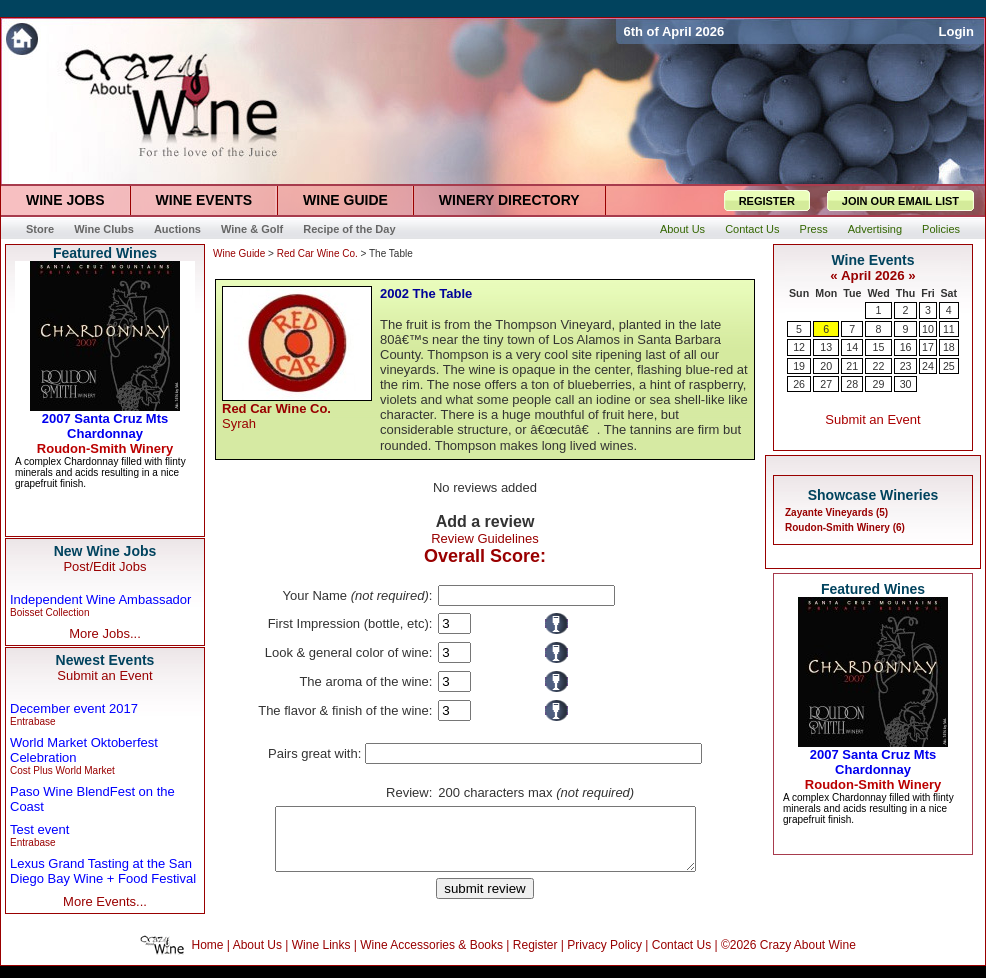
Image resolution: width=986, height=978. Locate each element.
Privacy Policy (604, 957)
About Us (257, 957)
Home (208, 957)
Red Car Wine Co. (317, 253)
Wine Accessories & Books (431, 957)
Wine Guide (239, 253)
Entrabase (33, 721)
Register (535, 957)
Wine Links (321, 957)
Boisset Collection (49, 612)
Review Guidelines (485, 538)
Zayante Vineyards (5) (836, 512)
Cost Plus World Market (62, 770)
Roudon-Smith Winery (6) (845, 527)
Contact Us (681, 957)
